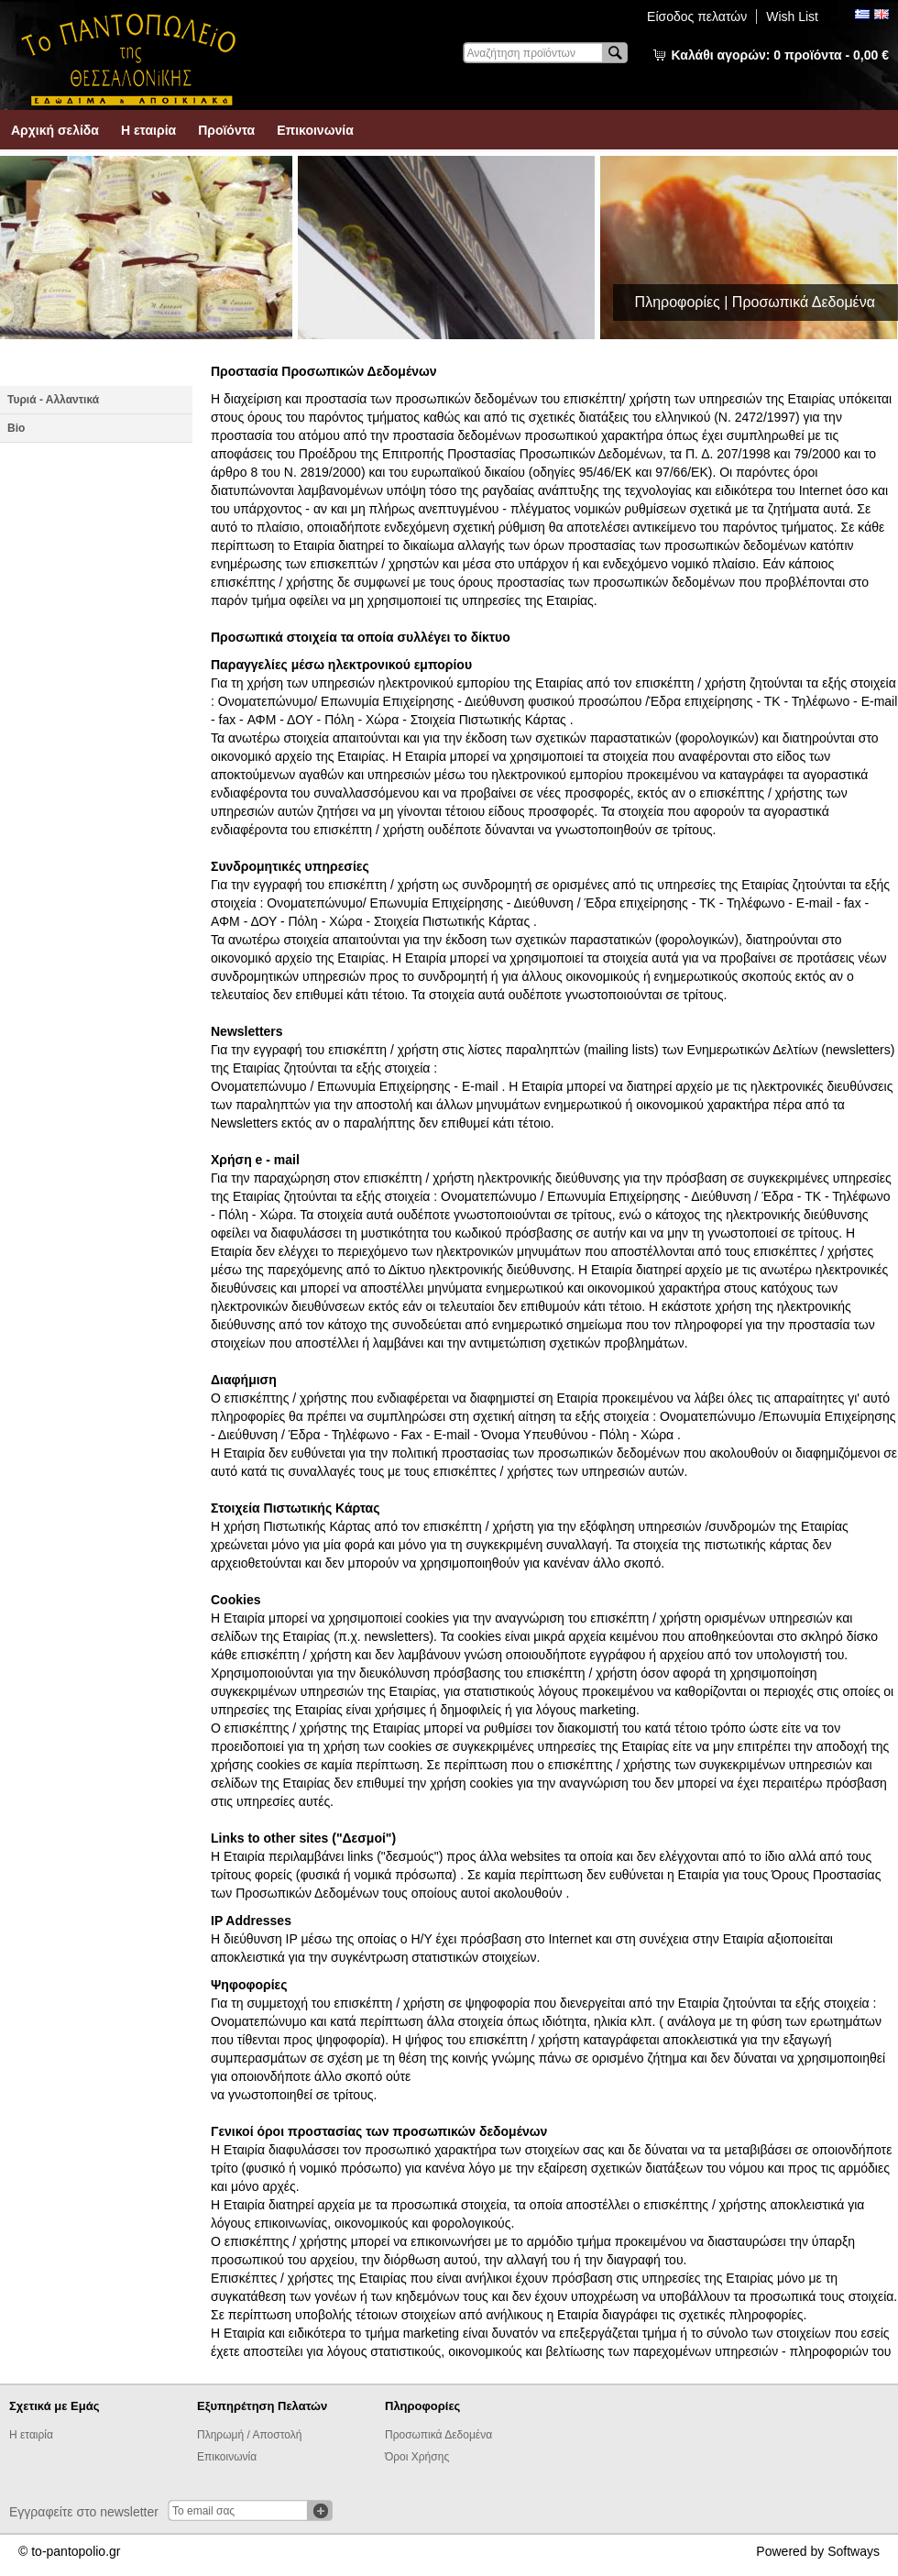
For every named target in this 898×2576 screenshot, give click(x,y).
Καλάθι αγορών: (780, 55)
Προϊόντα (226, 130)
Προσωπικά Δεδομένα (438, 2434)
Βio (16, 428)
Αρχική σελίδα (55, 130)
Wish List (792, 16)
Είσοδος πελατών (697, 16)
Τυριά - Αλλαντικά (53, 399)
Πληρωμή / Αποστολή (249, 2434)
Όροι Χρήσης (417, 2456)
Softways (853, 2551)
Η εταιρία (148, 130)
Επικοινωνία (315, 130)
